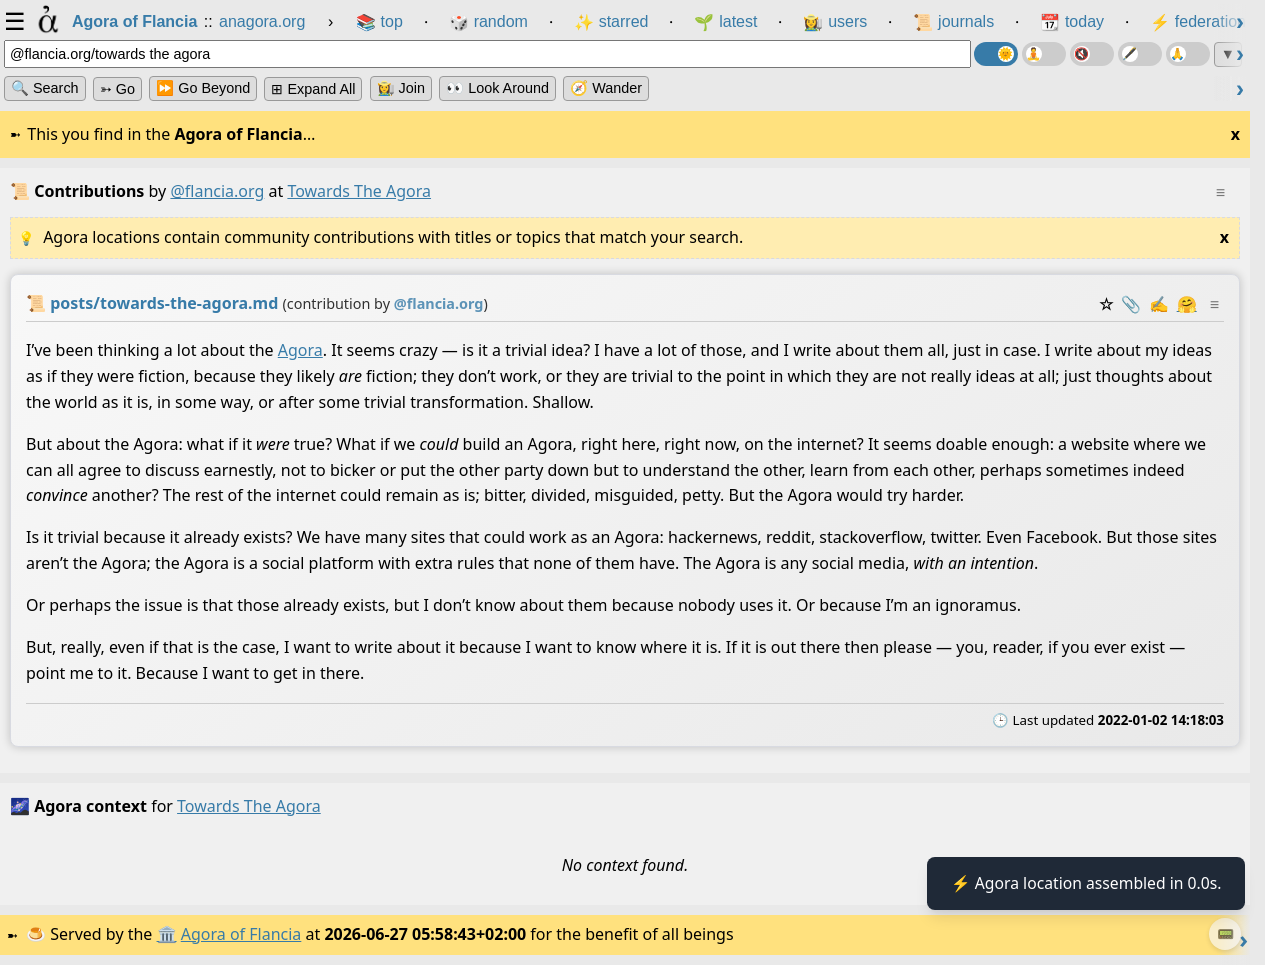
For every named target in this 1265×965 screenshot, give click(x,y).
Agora (300, 350)
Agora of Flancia (244, 934)
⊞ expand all (313, 89)
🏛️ (169, 934)
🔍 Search (45, 88)
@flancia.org (217, 191)
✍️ (1159, 304)
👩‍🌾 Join (401, 88)
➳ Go (117, 89)
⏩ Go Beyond (203, 88)
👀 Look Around (497, 88)
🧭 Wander (606, 88)
